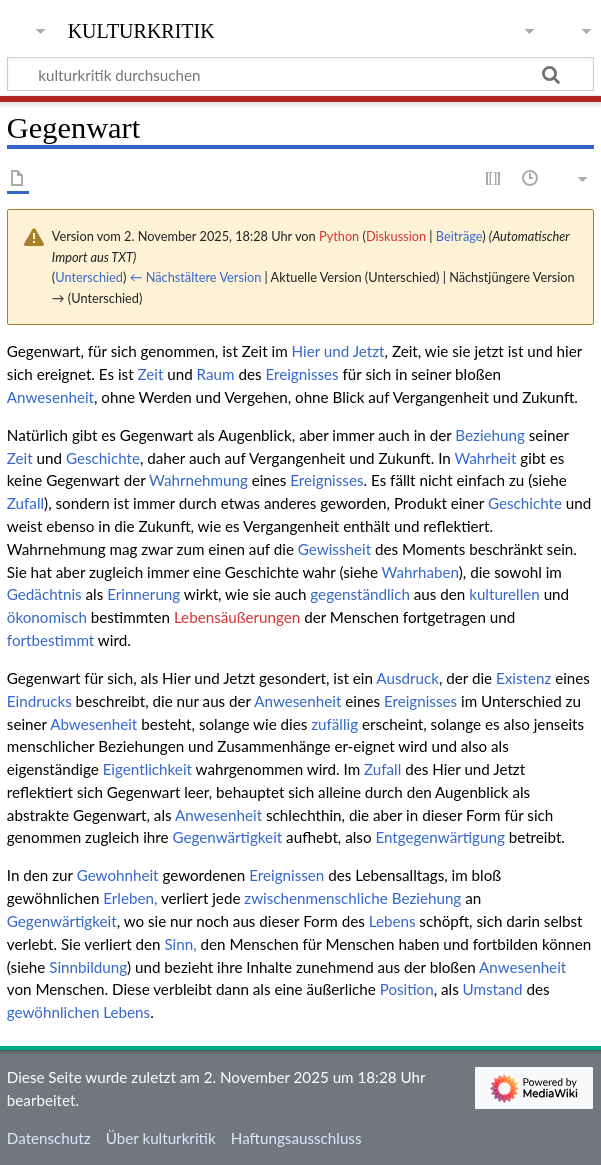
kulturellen (504, 594)
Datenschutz (49, 1138)
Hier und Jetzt (338, 351)
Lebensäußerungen (237, 617)
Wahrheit (485, 458)
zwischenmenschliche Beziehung (352, 898)
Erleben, (130, 898)
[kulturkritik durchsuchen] (300, 74)
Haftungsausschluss (296, 1138)
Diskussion (396, 236)
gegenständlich (360, 594)
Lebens (392, 921)
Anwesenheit (50, 397)
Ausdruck (407, 678)
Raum (216, 374)
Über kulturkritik (161, 1138)
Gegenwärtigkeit (227, 837)
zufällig (334, 724)
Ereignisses (301, 374)
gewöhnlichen (53, 1012)
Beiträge (459, 236)
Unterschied (89, 277)
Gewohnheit (118, 875)
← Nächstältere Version (196, 277)
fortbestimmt (50, 640)
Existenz (523, 678)
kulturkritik (141, 29)
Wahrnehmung (198, 480)
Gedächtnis (44, 594)
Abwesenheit (93, 724)
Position (407, 989)
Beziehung (490, 435)
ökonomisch (47, 617)
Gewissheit (334, 549)
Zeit (150, 374)
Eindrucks (39, 701)
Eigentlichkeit (147, 769)
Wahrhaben (420, 572)
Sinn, (180, 944)
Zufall (25, 503)
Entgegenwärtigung (439, 837)
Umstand (493, 989)
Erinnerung (143, 594)
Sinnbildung (88, 967)
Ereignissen (286, 875)
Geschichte (103, 458)
